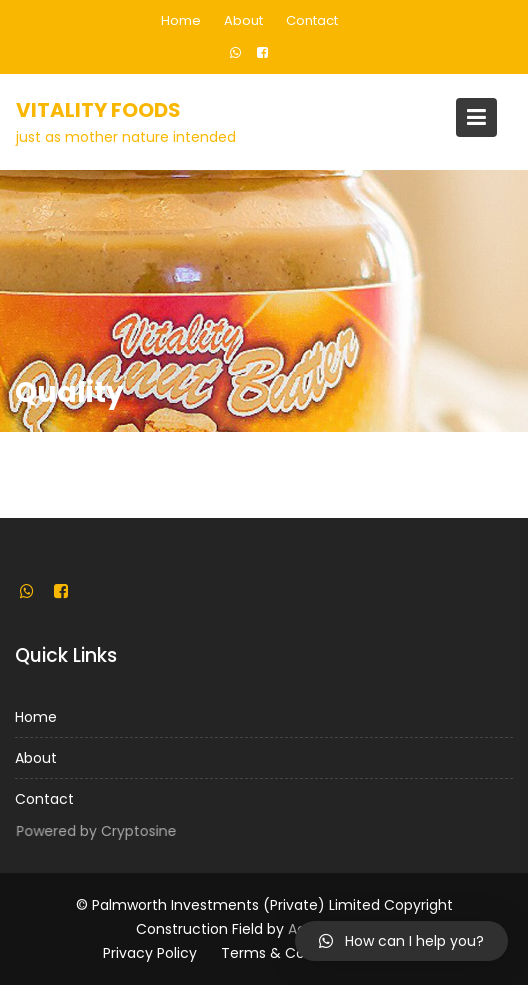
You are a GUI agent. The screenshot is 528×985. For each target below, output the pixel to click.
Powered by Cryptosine (97, 831)
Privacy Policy (150, 953)
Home (181, 20)
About (243, 20)
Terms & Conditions (290, 953)
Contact (312, 20)
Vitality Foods (98, 110)
